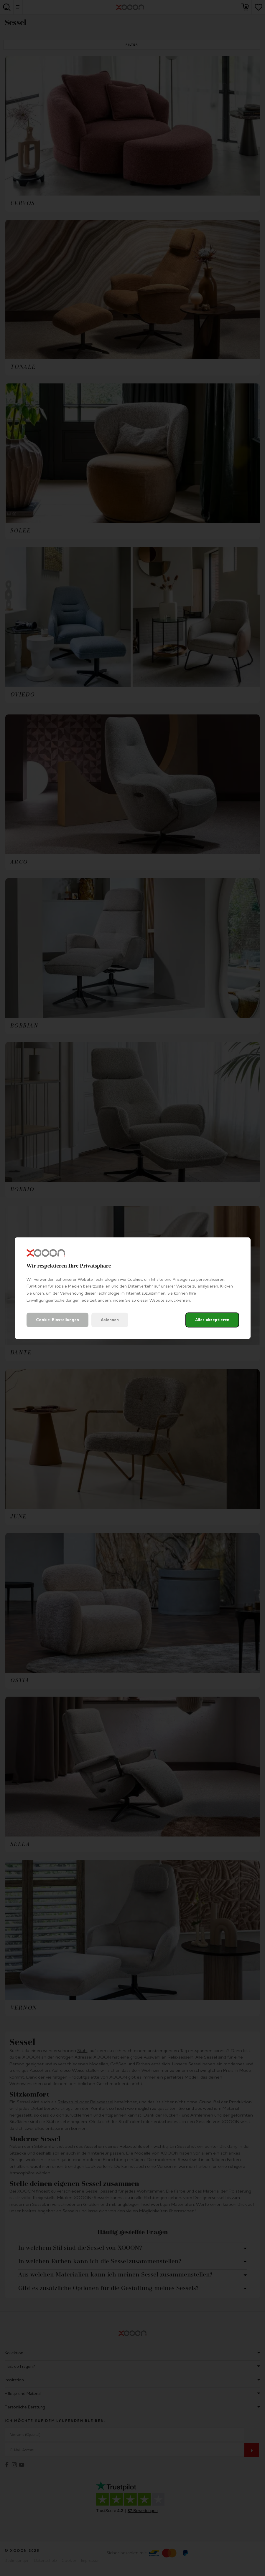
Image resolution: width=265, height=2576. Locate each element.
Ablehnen (110, 1320)
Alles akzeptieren (212, 1320)
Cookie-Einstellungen (57, 1320)
